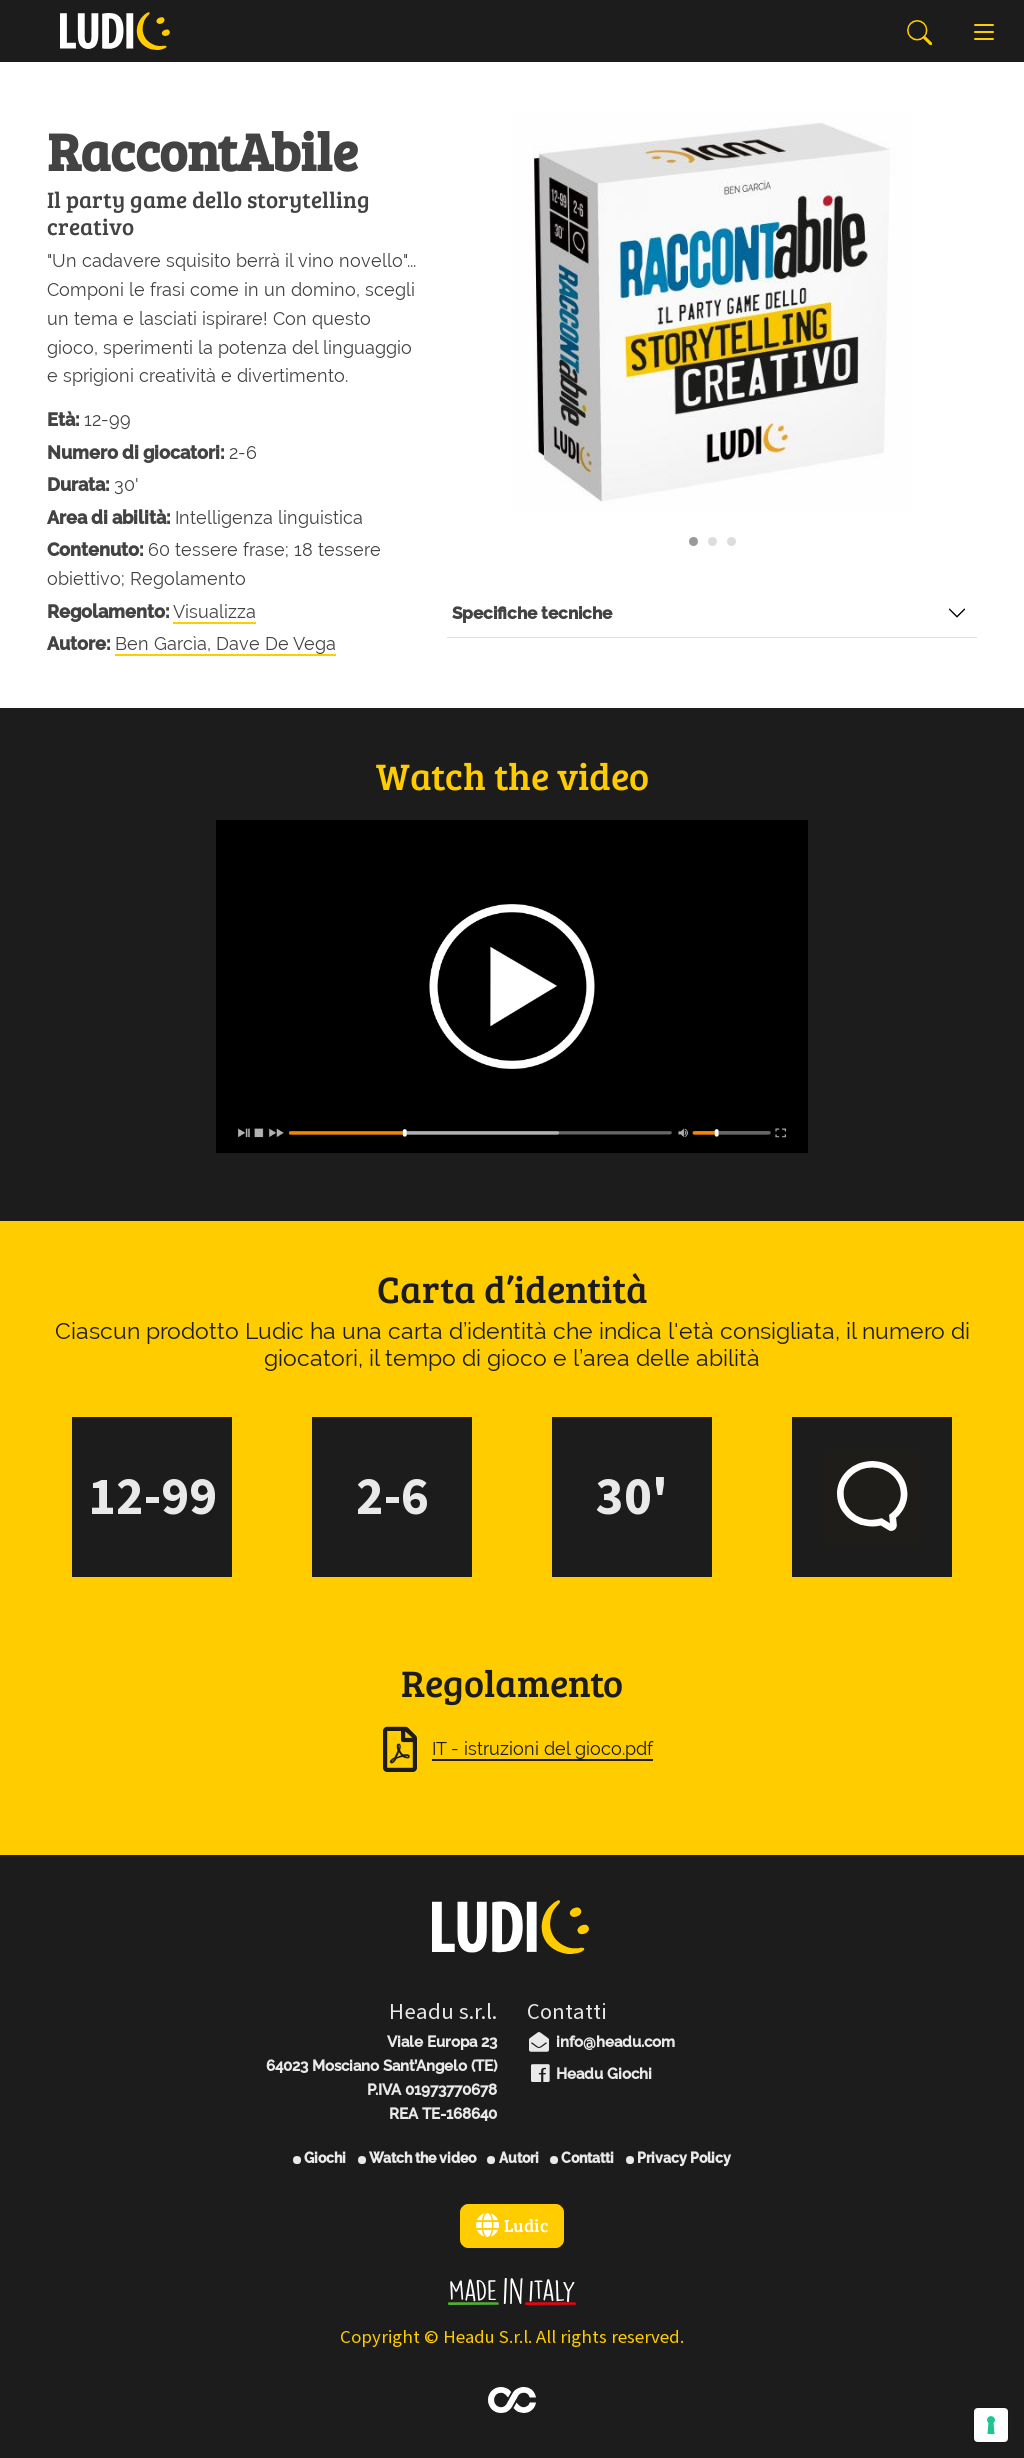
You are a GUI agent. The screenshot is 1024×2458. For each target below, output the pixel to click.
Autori (512, 2158)
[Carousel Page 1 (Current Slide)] (693, 541)
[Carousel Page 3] (731, 541)
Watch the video (417, 2158)
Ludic (512, 2225)
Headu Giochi (589, 2074)
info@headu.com (601, 2042)
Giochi (319, 2158)
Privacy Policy (678, 2158)
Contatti (582, 2158)
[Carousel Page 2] (712, 541)
